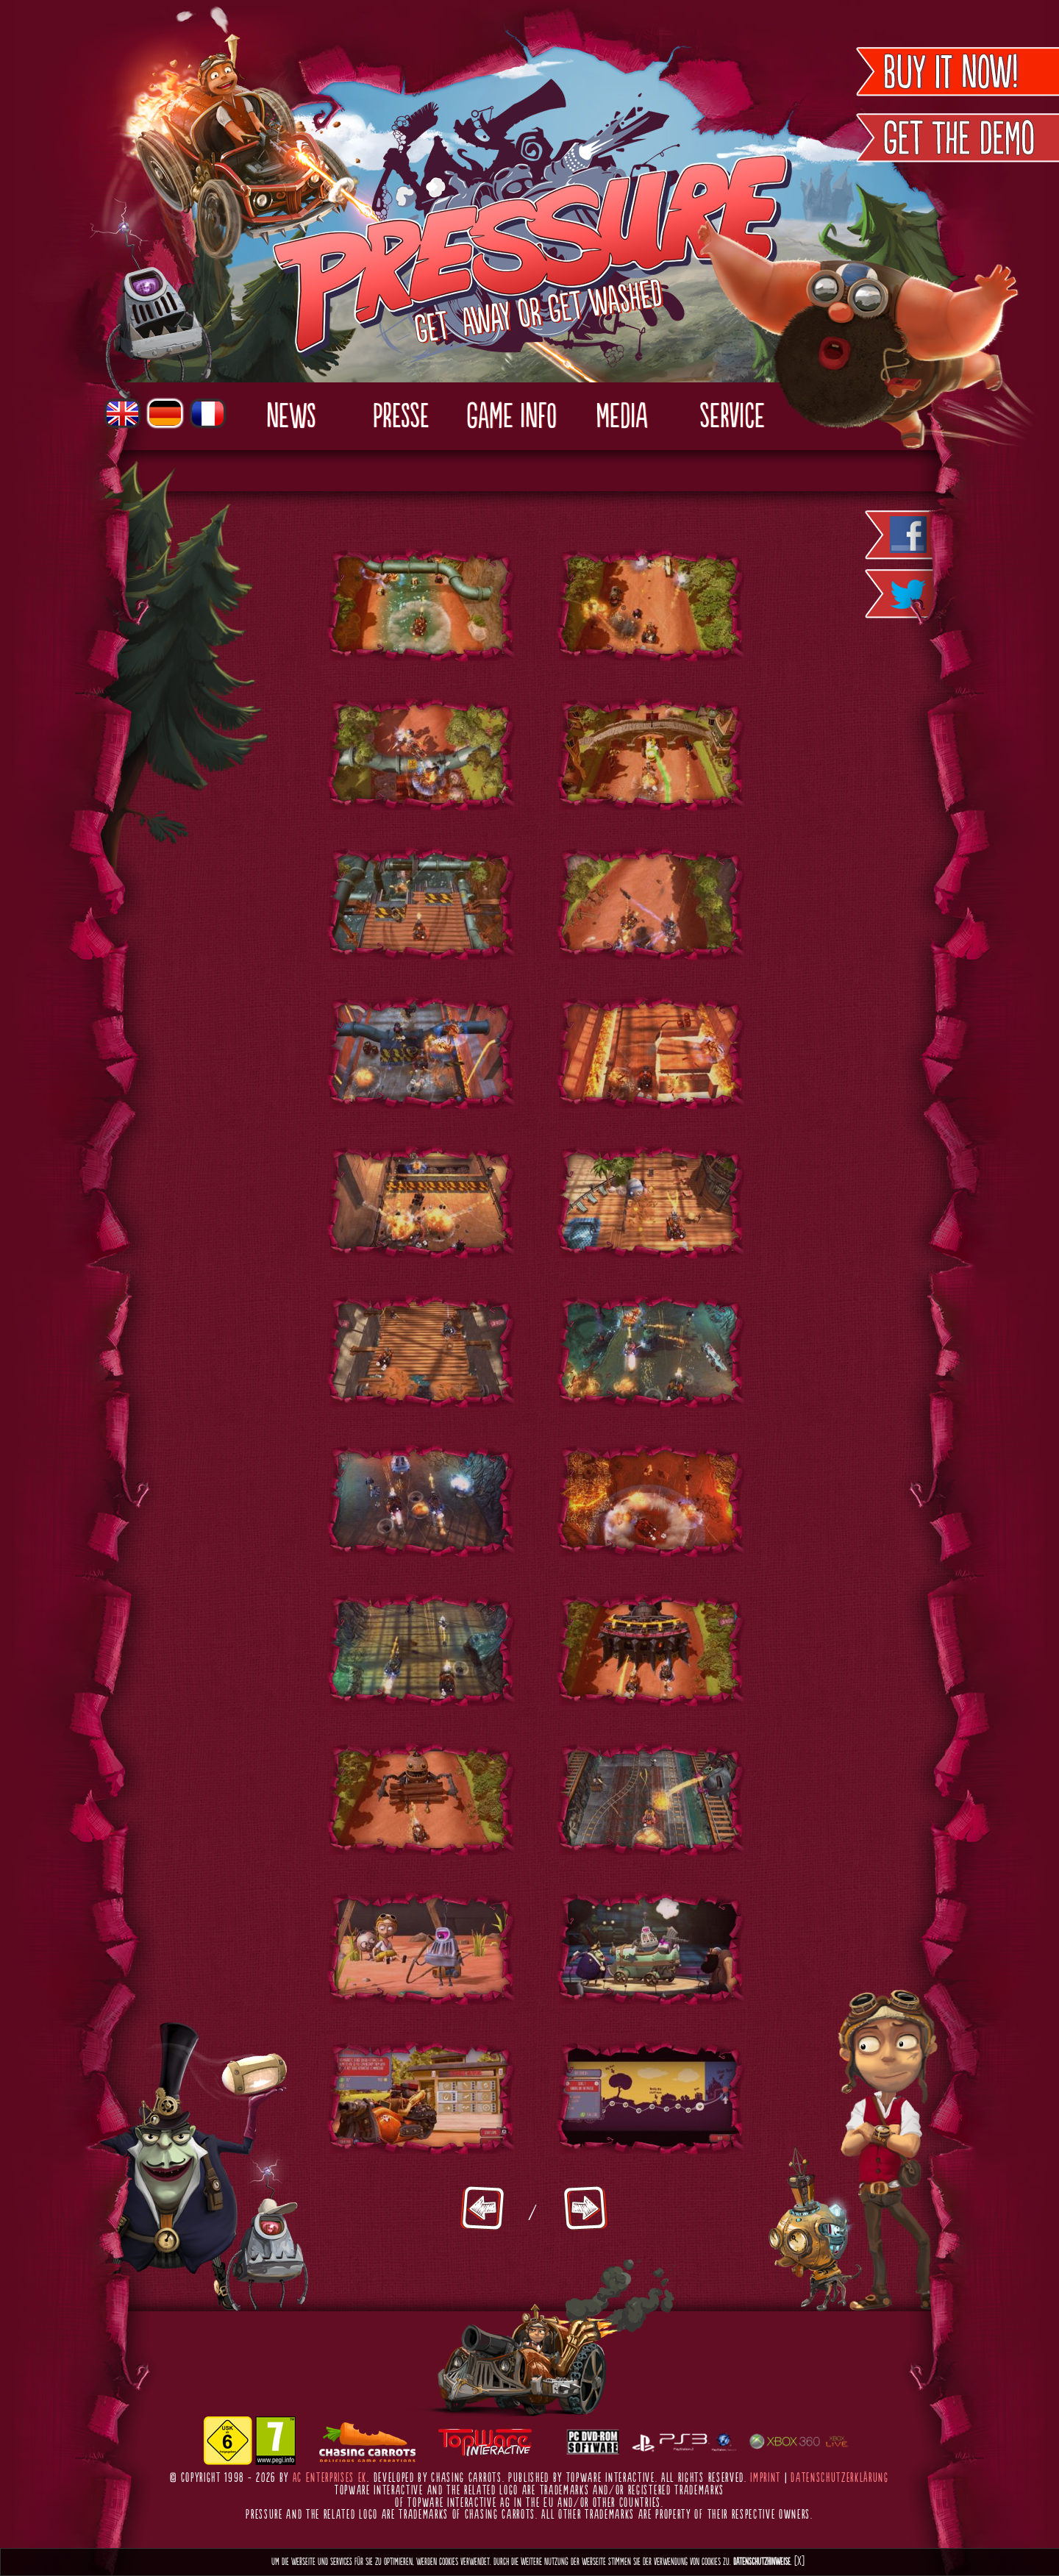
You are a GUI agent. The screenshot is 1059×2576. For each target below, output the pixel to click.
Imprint (765, 2478)
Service (732, 417)
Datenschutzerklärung (840, 2478)
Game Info (511, 417)
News (290, 417)
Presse (401, 417)
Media (621, 417)
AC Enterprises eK (330, 2478)
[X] (799, 2562)
